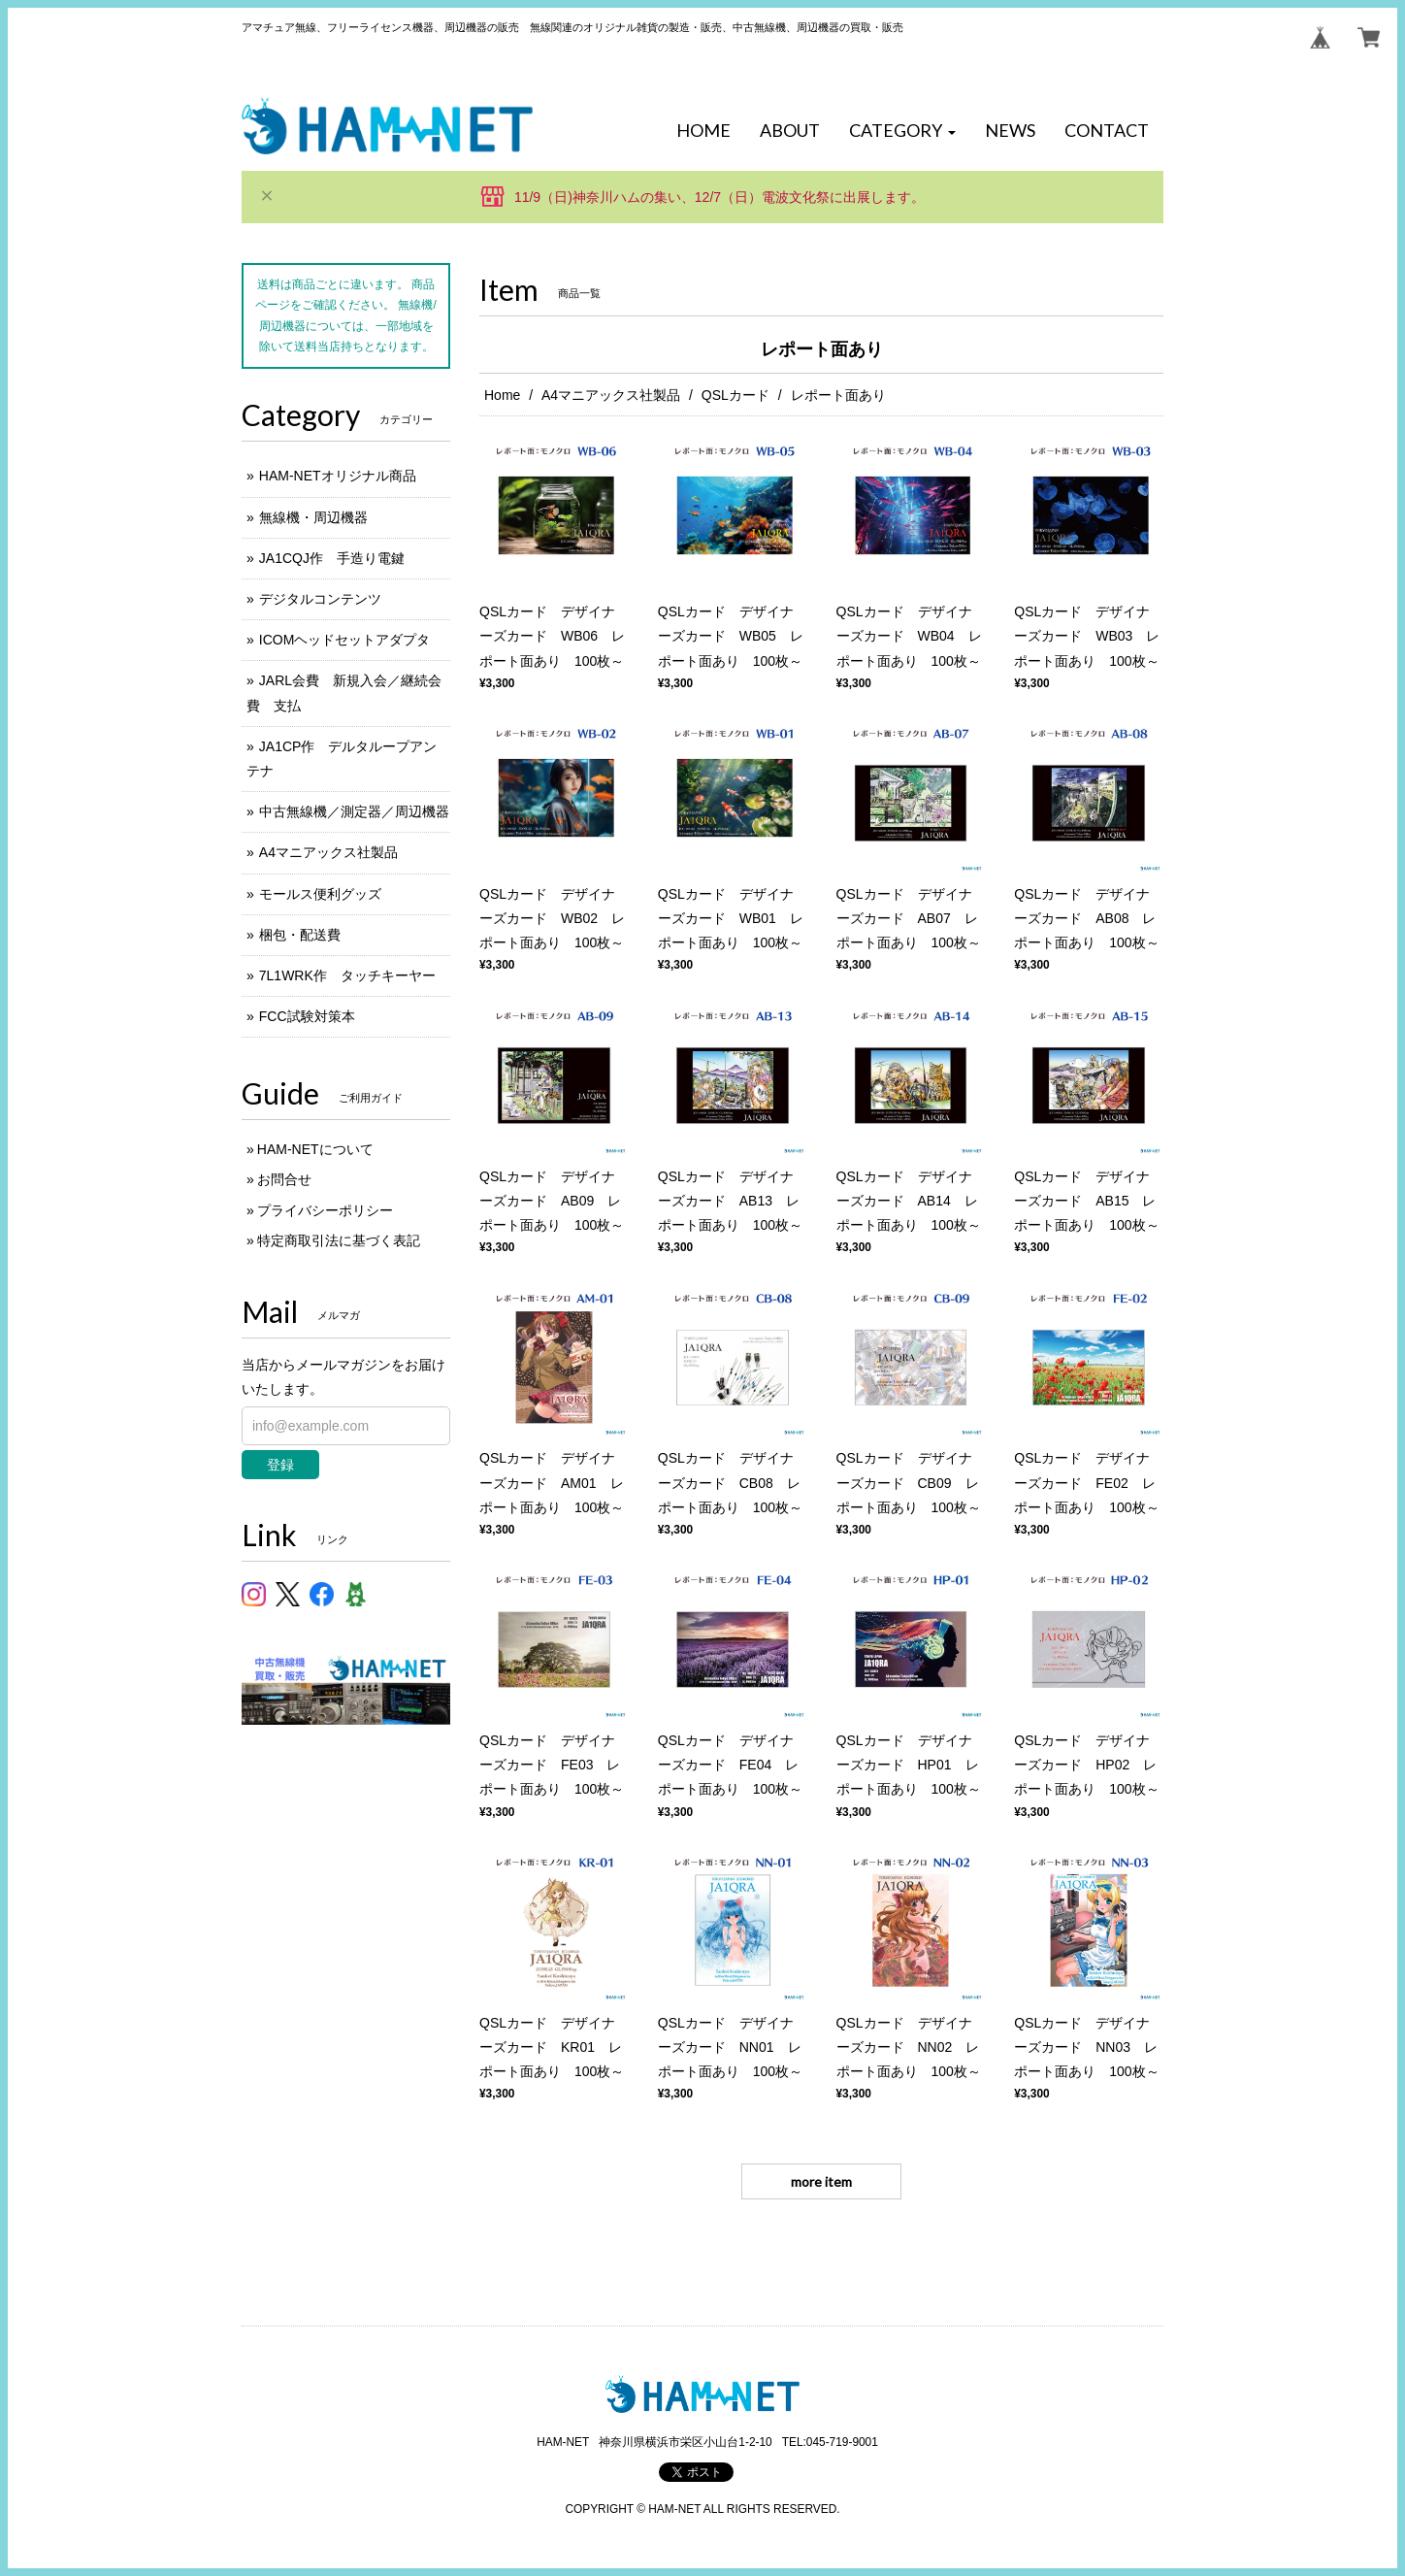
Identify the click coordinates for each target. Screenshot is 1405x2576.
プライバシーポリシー (325, 1210)
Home (502, 395)
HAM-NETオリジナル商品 (337, 475)
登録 (280, 1464)
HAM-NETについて (315, 1149)
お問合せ (284, 1179)
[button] (902, 131)
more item (821, 2181)
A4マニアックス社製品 (610, 395)
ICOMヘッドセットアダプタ (345, 639)
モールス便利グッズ (320, 894)
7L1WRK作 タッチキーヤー (347, 975)
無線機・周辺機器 (313, 517)
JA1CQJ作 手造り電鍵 (332, 558)
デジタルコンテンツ (320, 599)
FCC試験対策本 (307, 1016)
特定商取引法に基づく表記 (338, 1240)
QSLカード (735, 395)
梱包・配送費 (300, 934)
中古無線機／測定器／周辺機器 (354, 811)
